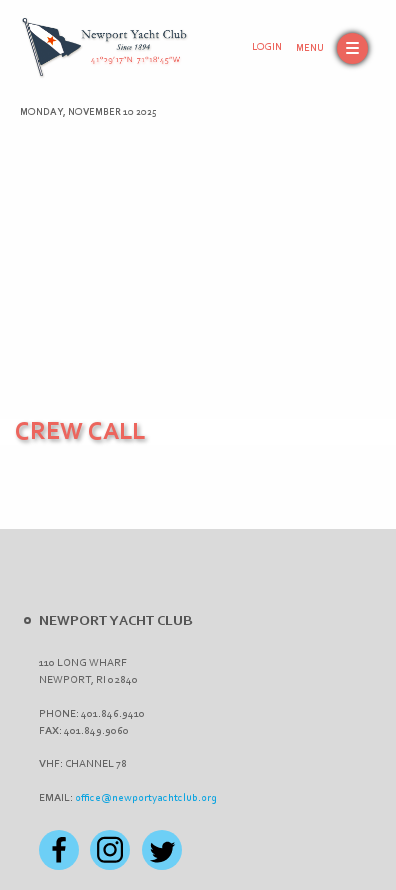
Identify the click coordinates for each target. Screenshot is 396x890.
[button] (332, 48)
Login (267, 48)
